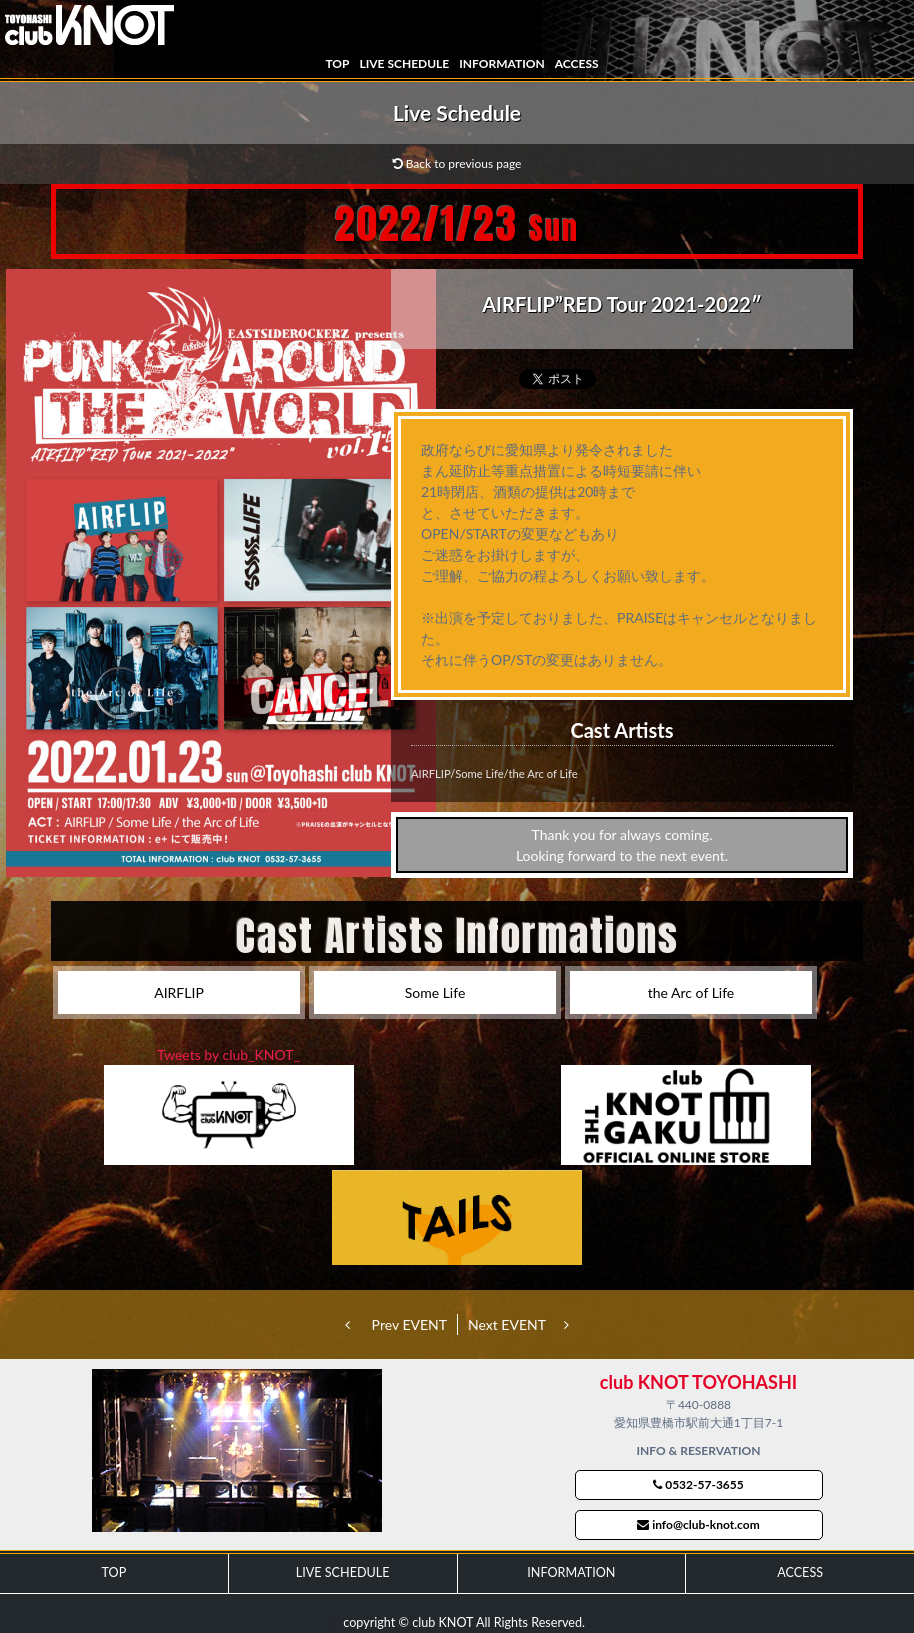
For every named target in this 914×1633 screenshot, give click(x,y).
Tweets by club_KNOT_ (228, 1054)
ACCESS (577, 63)
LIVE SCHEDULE (404, 63)
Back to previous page (457, 163)
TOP (337, 63)
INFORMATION (501, 63)
